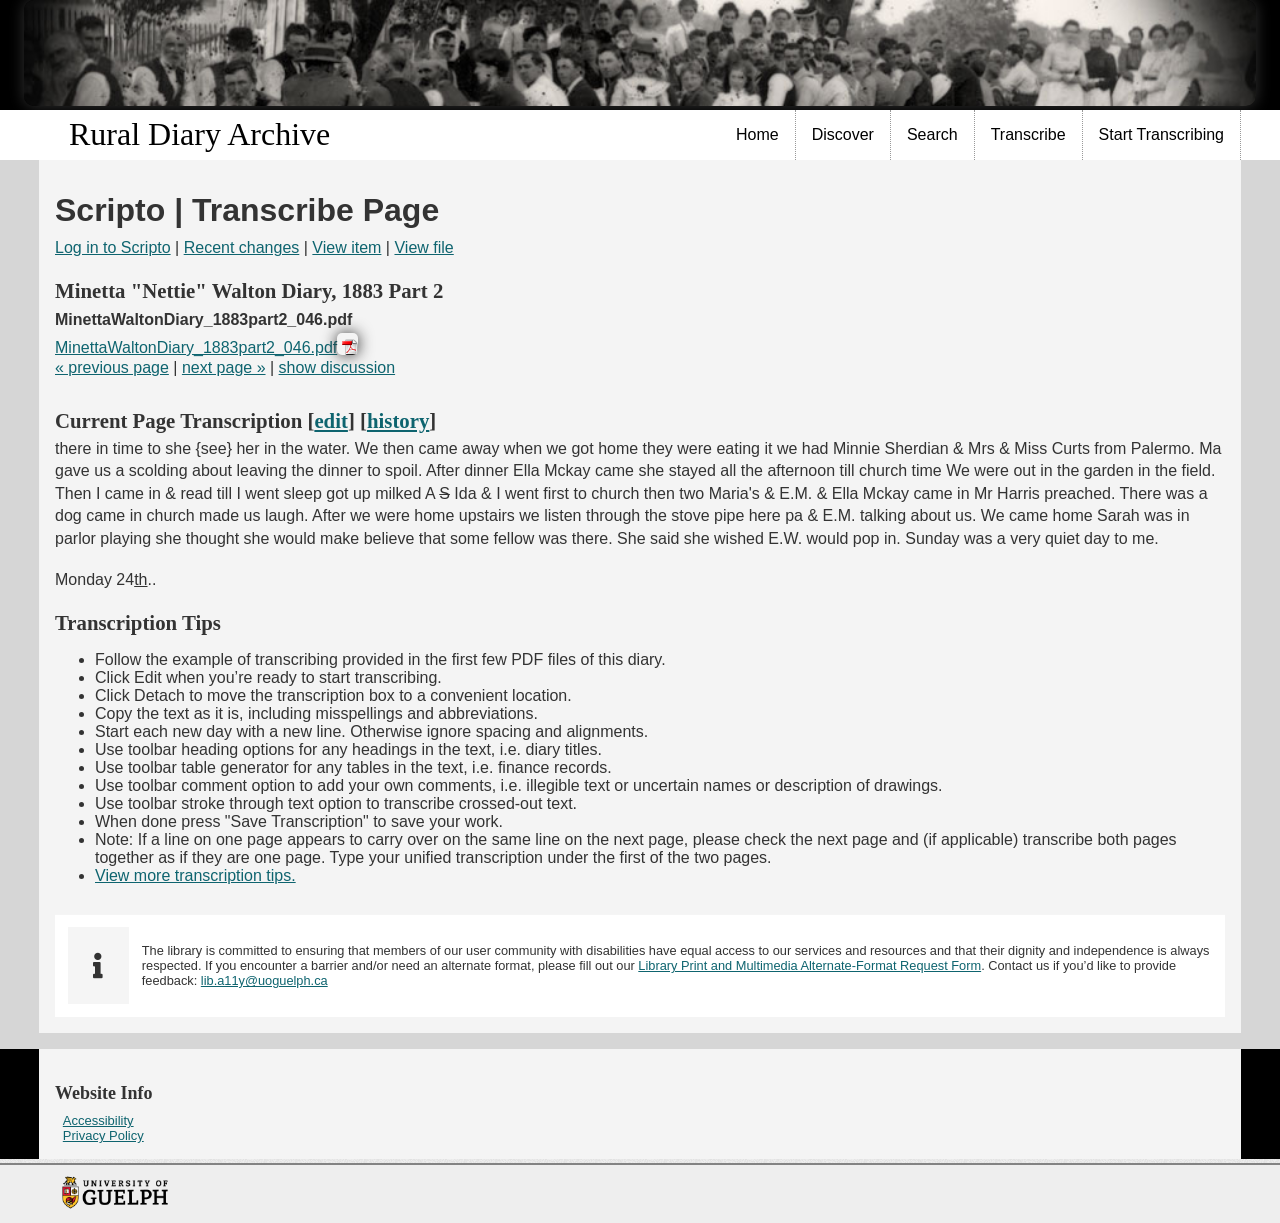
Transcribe (1028, 134)
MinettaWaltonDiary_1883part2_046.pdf (196, 347)
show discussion (337, 367)
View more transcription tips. (195, 875)
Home (757, 134)
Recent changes (242, 247)
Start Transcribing (1161, 134)
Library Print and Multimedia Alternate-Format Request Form (809, 965)
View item (346, 247)
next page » (224, 367)
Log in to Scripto (113, 247)
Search (932, 134)
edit (331, 420)
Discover (843, 134)
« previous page (112, 367)
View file (423, 247)
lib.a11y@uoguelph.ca (264, 980)
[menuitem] (758, 135)
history (398, 420)
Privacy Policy (103, 1135)
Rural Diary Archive (199, 134)
